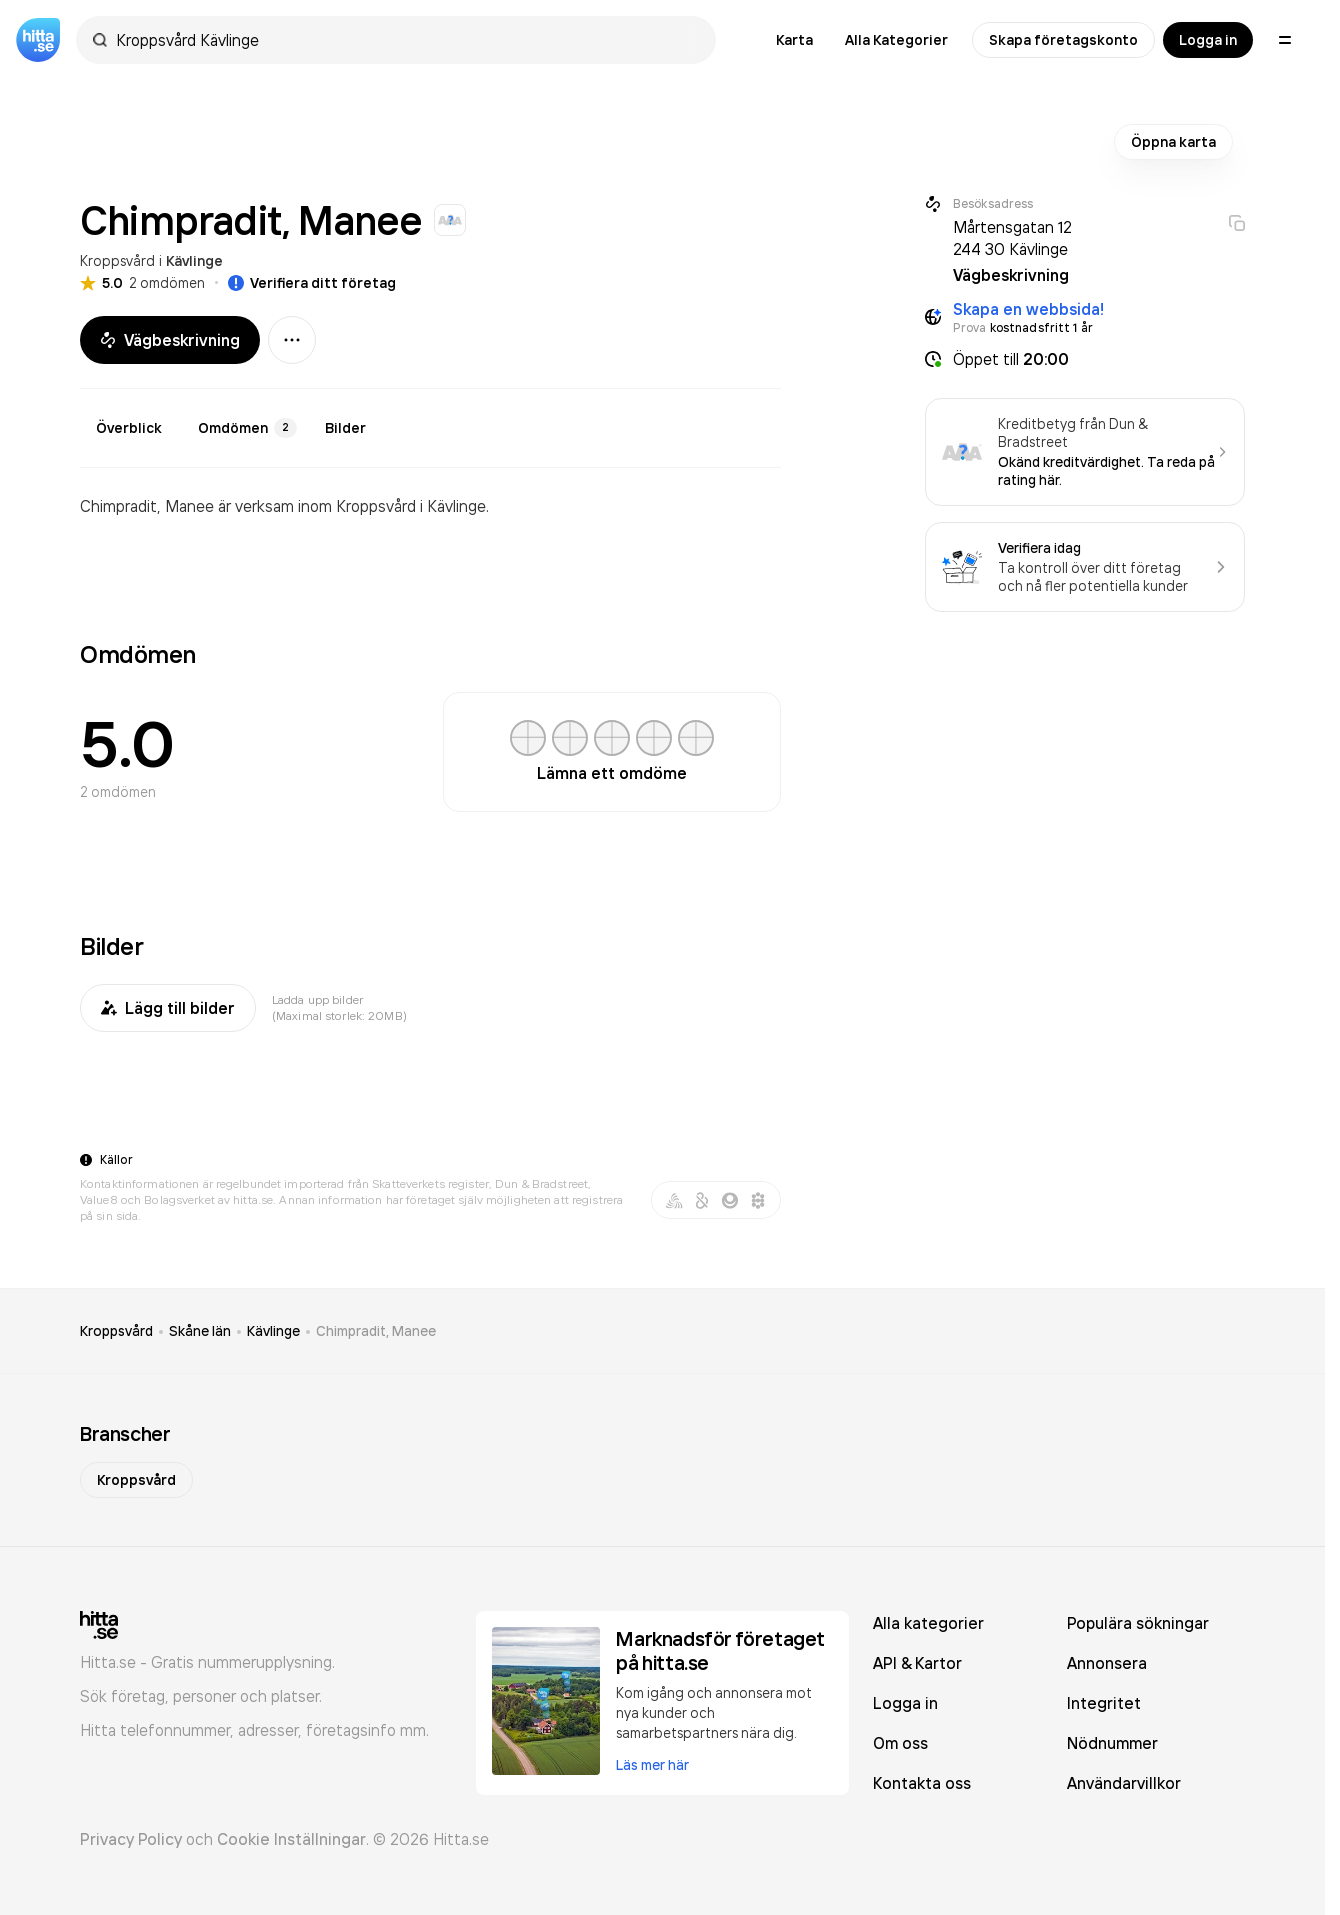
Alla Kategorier (896, 40)
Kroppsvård (117, 260)
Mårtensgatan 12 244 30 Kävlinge (1012, 238)
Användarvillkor (1124, 1783)
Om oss (900, 1743)
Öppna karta (1173, 142)
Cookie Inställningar (291, 1839)
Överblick (129, 428)
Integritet (1104, 1703)
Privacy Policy (131, 1839)
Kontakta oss (922, 1783)
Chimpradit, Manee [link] (376, 1331)
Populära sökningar (1138, 1623)
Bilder (345, 428)
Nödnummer (1112, 1743)
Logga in (1208, 40)
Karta (794, 40)
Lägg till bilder (168, 1008)
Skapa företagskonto (1063, 40)
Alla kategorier (928, 1623)
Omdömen (247, 428)
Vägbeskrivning (170, 340)
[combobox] (406, 40)
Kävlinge (194, 261)
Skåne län (200, 1331)
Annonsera (1107, 1663)
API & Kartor (917, 1663)
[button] (1085, 359)
